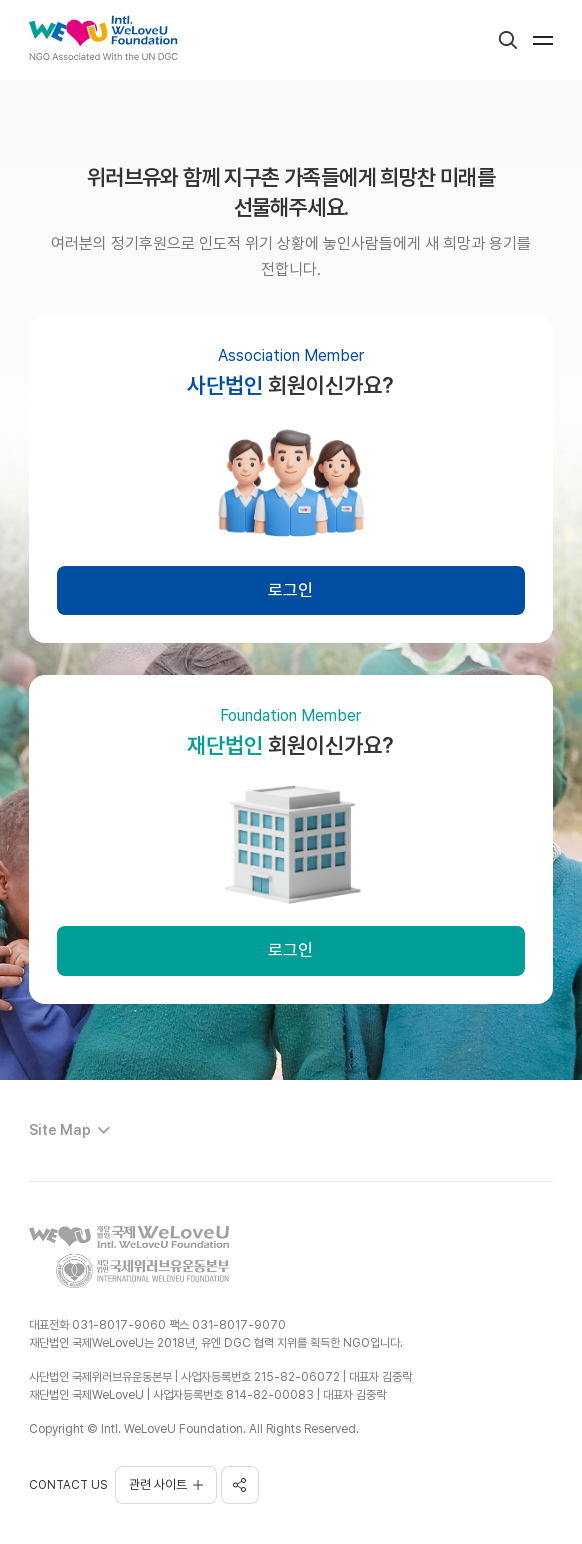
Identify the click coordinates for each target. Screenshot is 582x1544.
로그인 (290, 590)
